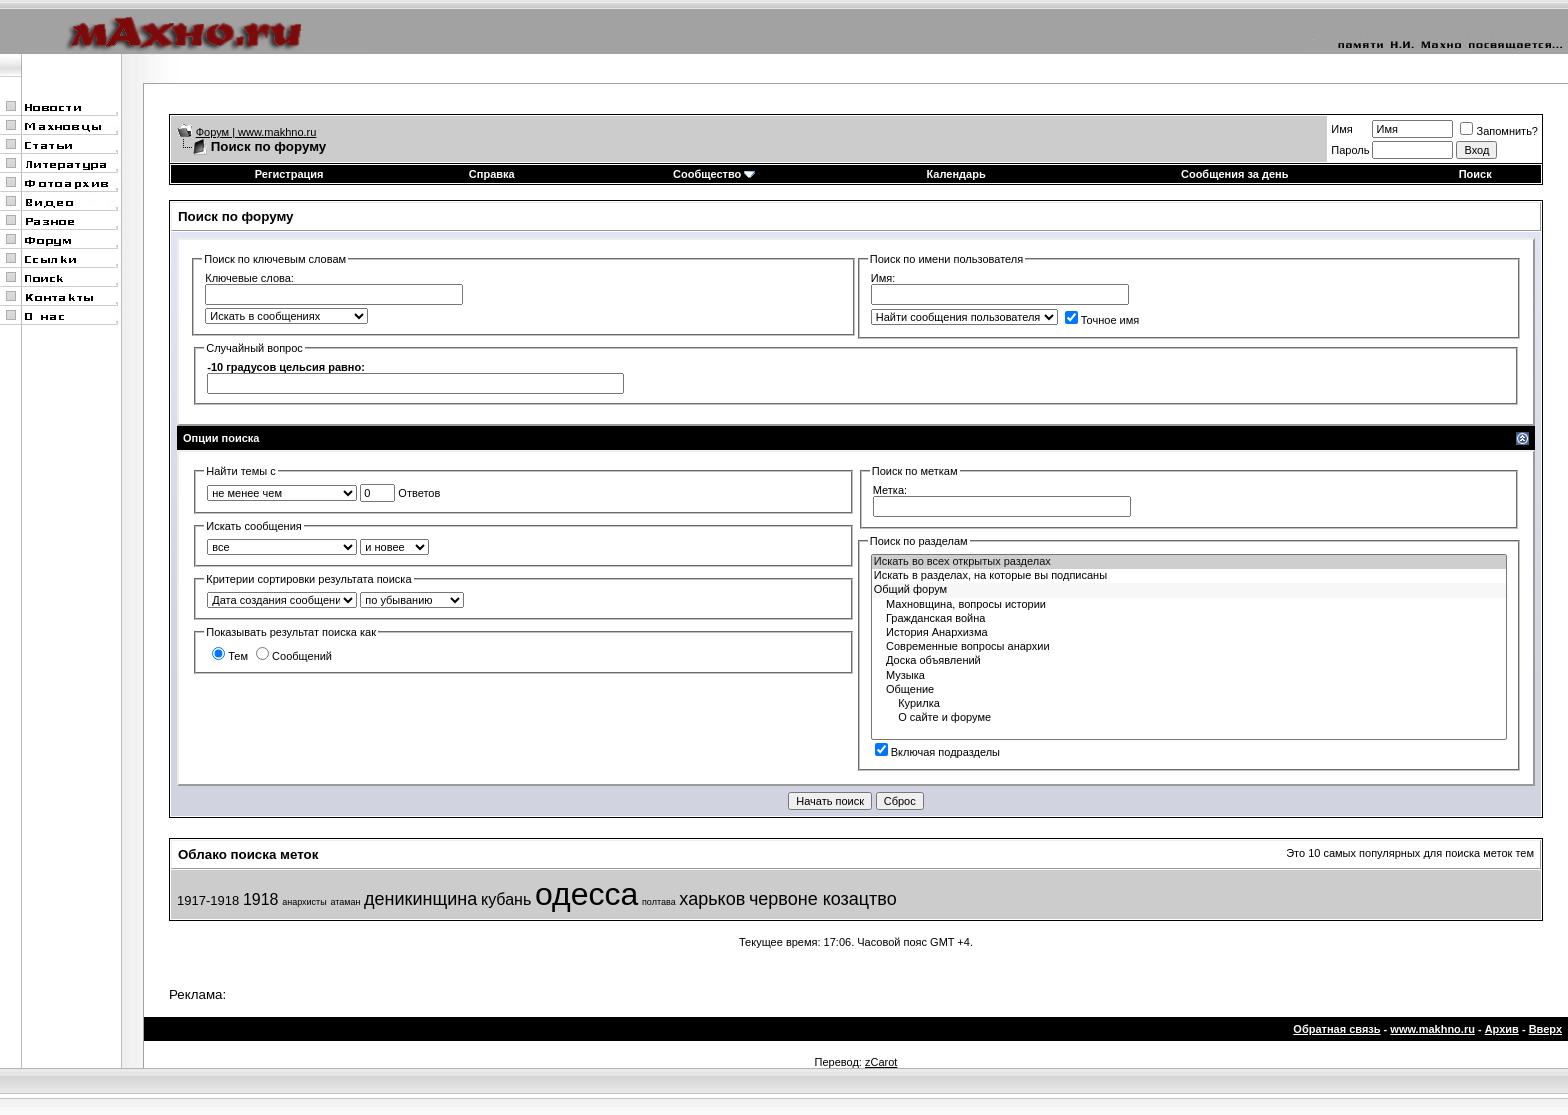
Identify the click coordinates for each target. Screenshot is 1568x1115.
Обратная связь (1336, 1029)
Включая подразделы (937, 752)
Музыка (1189, 676)
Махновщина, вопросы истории (1189, 605)
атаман (345, 902)
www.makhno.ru (1432, 1029)
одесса (586, 894)
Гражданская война (1189, 619)
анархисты (304, 902)
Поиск (1475, 174)
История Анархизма (1189, 633)
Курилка (1189, 704)
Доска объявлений (1189, 661)
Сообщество (714, 174)
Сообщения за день (1234, 174)
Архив (1502, 1029)
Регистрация (289, 174)
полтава (659, 902)
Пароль (1350, 150)
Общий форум (1189, 590)
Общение (1189, 690)
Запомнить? (1499, 131)
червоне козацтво (823, 899)
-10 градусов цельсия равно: (286, 367)
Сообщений (294, 656)
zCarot (881, 1062)
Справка (492, 174)
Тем (230, 656)
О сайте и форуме (1189, 718)
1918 (261, 899)
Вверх (1545, 1029)
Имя (1341, 129)
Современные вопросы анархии (1189, 647)
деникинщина (420, 899)
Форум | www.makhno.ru (256, 132)
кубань (506, 899)
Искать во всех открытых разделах (1189, 562)
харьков (712, 899)
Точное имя (1102, 320)
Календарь (956, 174)
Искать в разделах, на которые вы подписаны (1189, 576)
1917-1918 (208, 900)
